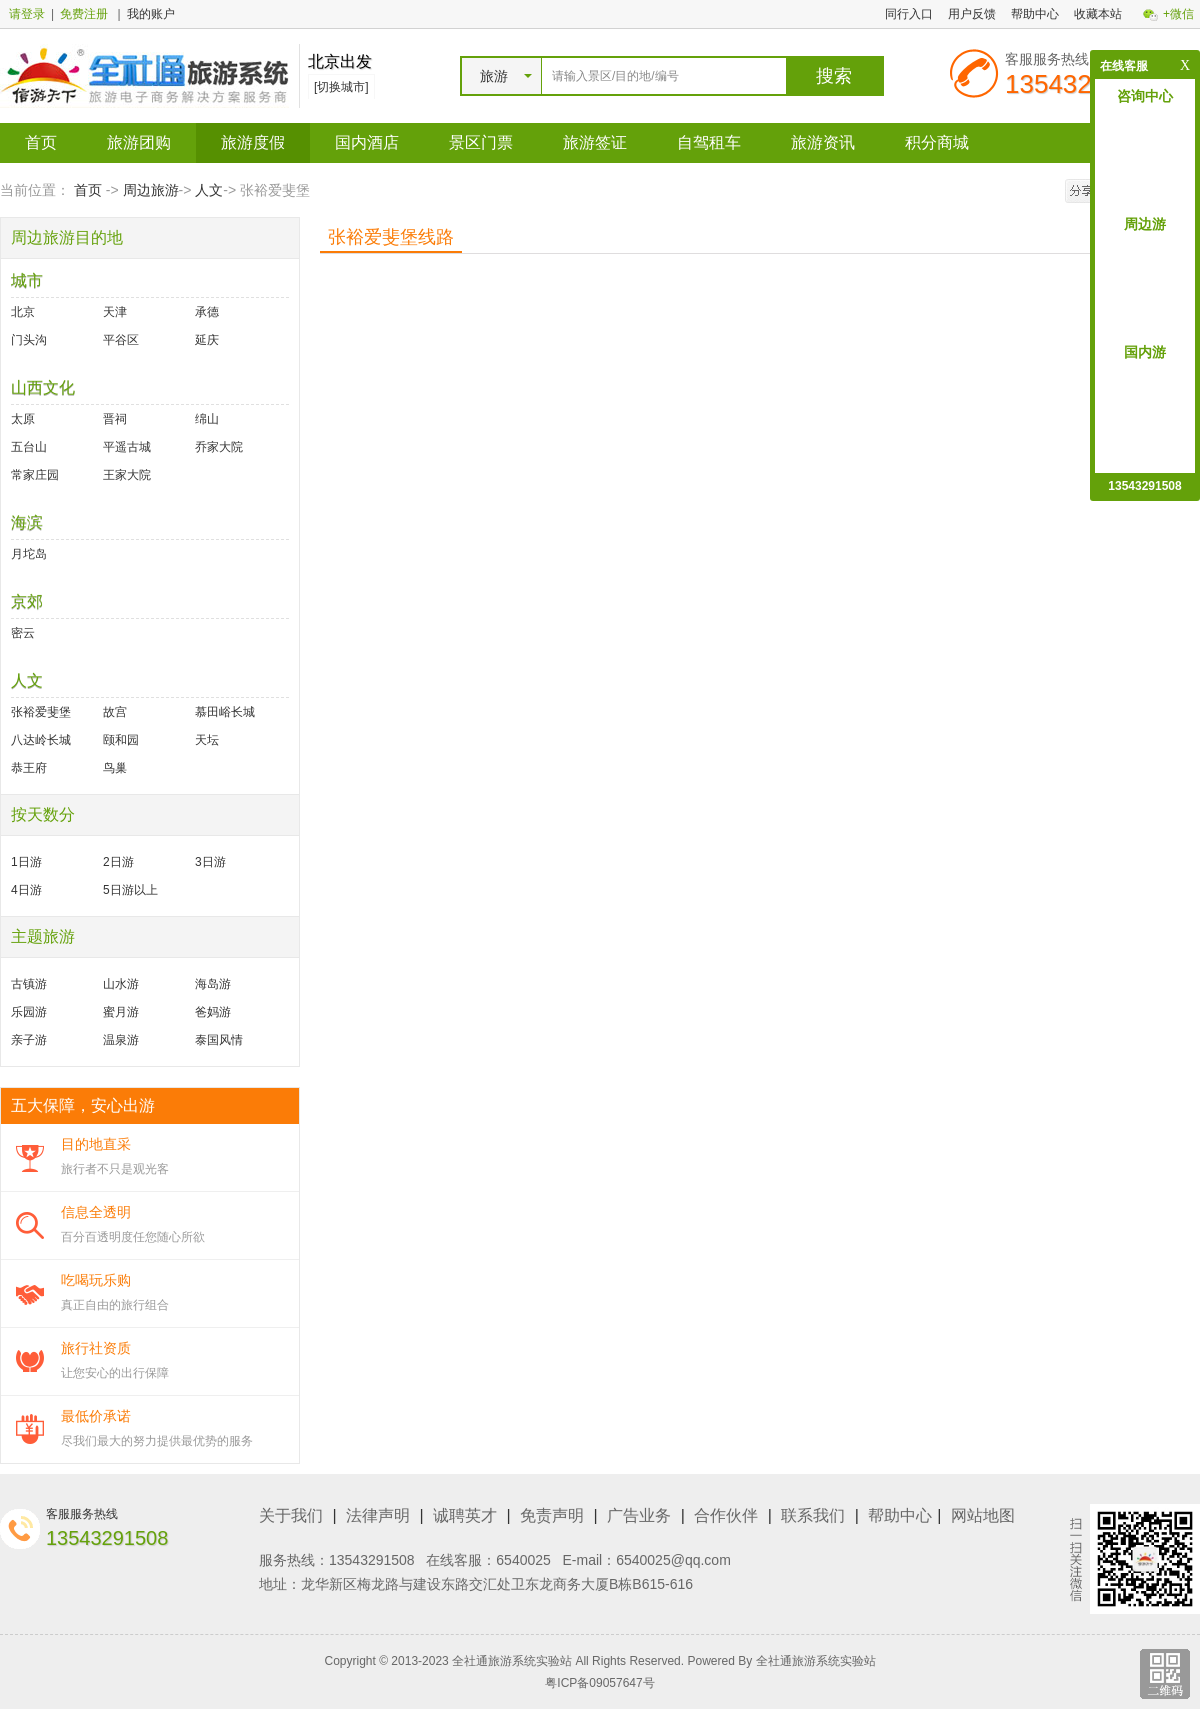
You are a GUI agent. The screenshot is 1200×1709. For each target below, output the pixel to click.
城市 (27, 280)
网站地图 (983, 1515)
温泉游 (121, 1040)
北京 (23, 312)
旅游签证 (595, 142)
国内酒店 (367, 142)
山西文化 (43, 387)
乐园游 (29, 1012)
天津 (115, 312)
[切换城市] (341, 87)
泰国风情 (219, 1040)
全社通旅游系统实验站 (816, 1661)
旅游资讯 (823, 142)
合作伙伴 (726, 1515)
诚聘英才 (465, 1515)
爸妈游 (213, 1012)
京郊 (27, 601)
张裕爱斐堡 (41, 712)
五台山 (29, 447)
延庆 (207, 340)
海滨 (27, 522)
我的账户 (151, 14)
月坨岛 (29, 554)
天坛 (207, 740)
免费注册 (84, 14)
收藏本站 (1098, 14)
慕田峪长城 (225, 712)
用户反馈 (972, 14)
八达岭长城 (41, 740)
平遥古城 (127, 447)
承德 (207, 312)
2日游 (118, 862)
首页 (41, 142)
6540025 (523, 1560)
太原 (23, 419)
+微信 (1178, 14)
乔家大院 (219, 447)
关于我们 (291, 1515)
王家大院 (127, 475)
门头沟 (29, 340)
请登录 (27, 14)
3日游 (210, 862)
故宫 (115, 712)
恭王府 (29, 768)
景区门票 (481, 142)
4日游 (26, 890)
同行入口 (909, 14)
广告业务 (639, 1515)
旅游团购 (139, 142)
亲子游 (29, 1040)
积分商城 (937, 142)
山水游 (121, 984)
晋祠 (115, 419)
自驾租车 (709, 142)
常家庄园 (35, 475)
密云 (23, 633)
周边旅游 (151, 190)
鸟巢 (115, 768)
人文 (209, 190)
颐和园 (121, 740)
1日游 (26, 862)
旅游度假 (253, 142)
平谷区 (121, 340)
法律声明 (378, 1515)
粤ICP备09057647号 (599, 1683)
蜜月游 (121, 1012)
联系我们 (813, 1515)
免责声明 (552, 1515)
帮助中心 (1035, 14)
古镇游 (29, 984)
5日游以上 (130, 890)
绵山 (207, 419)
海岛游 (213, 984)
